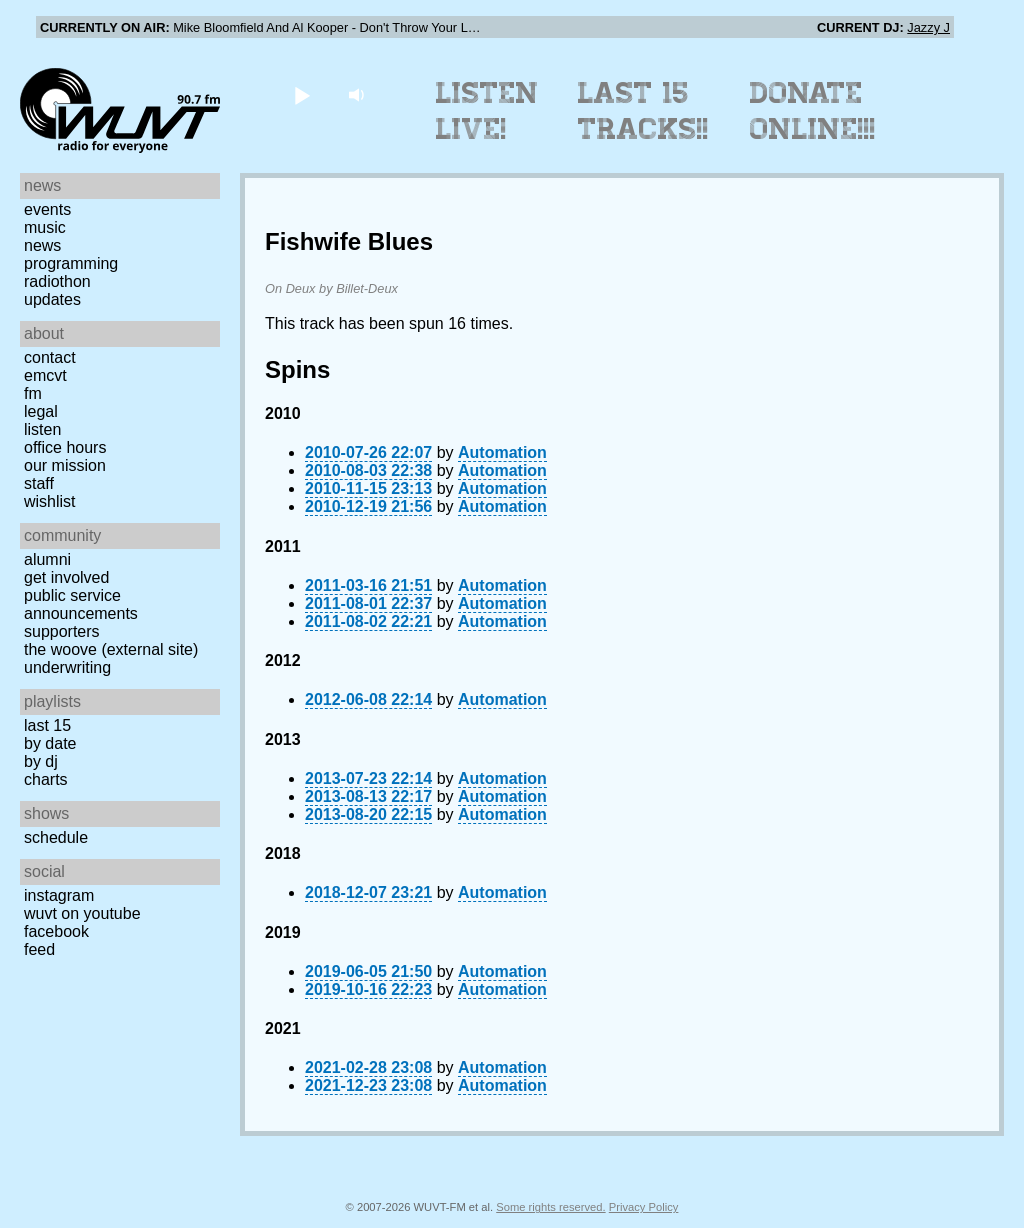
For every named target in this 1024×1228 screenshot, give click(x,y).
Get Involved (66, 577)
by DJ (41, 761)
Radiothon (57, 281)
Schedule (56, 837)
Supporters (62, 631)
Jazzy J (928, 27)
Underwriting (67, 667)
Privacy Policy (644, 1207)
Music (45, 227)
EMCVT (45, 375)
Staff (39, 483)
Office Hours (65, 447)
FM (33, 393)
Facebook (56, 931)
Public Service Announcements (81, 604)
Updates (52, 299)
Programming (71, 263)
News (42, 245)
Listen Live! (487, 111)
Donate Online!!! (813, 111)
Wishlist (50, 501)
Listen (42, 429)
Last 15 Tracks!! (643, 111)
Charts (46, 779)
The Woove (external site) (111, 649)
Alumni (47, 559)
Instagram (59, 895)
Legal (41, 411)
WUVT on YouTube (82, 913)
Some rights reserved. (550, 1207)
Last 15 (47, 725)
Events (47, 209)
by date (50, 743)
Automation (502, 452)
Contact (50, 357)
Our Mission (65, 465)
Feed (39, 949)
